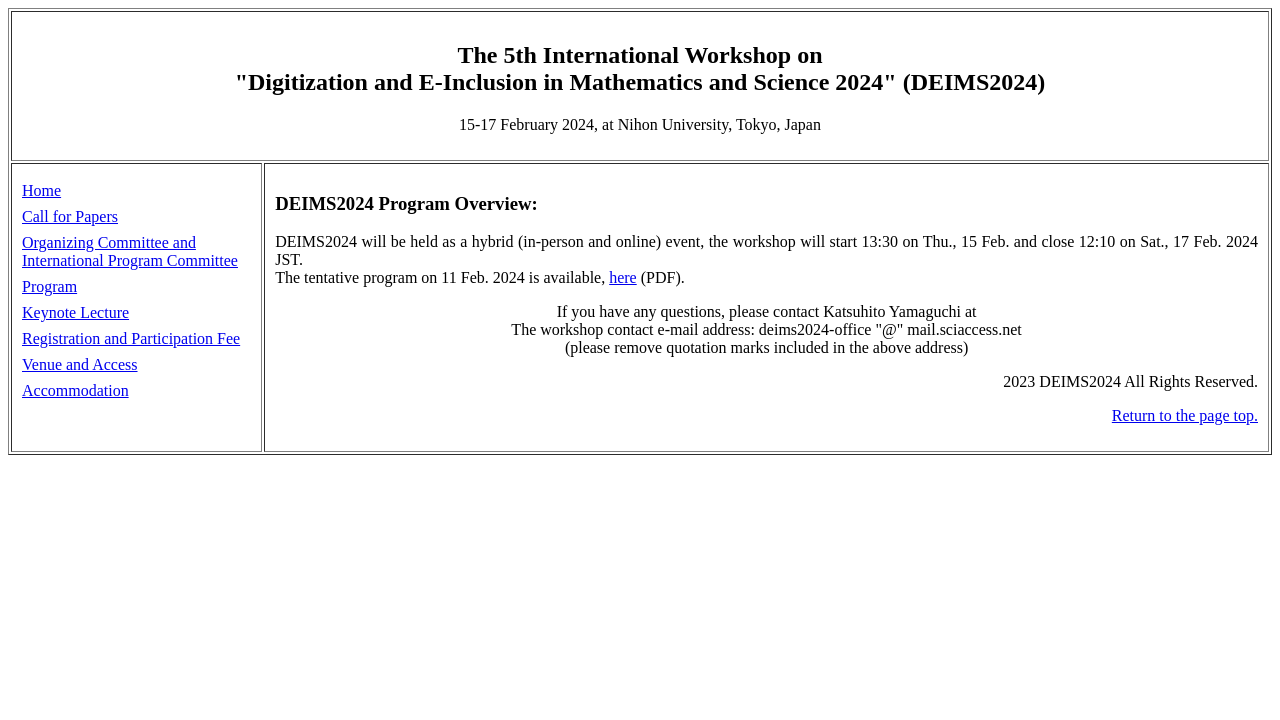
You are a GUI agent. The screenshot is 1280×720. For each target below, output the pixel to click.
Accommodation (75, 390)
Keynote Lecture (75, 312)
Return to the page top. (1185, 415)
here (623, 277)
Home (41, 190)
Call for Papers (70, 216)
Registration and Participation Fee (131, 338)
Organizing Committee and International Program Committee (130, 251)
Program (49, 286)
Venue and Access (80, 364)
